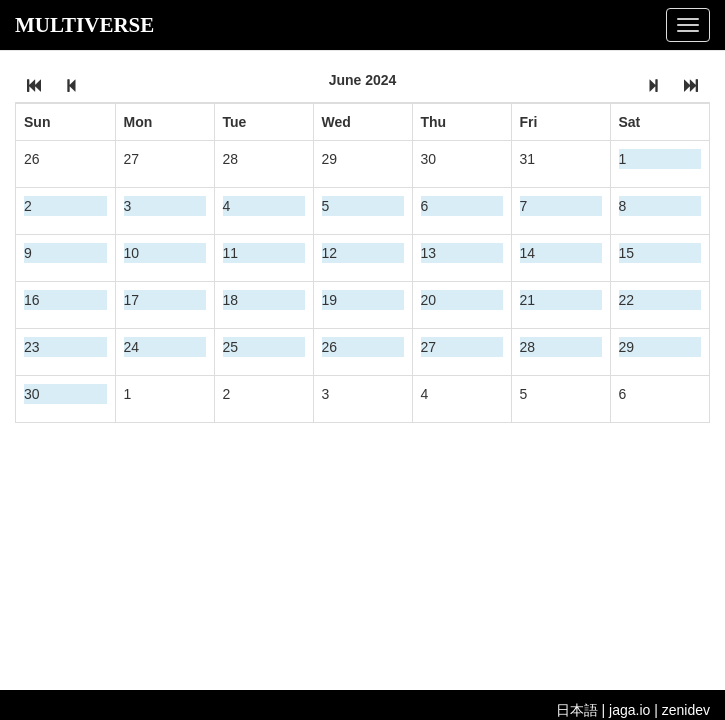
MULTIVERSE (84, 25)
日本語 (577, 710)
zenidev (686, 710)
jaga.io (629, 710)
